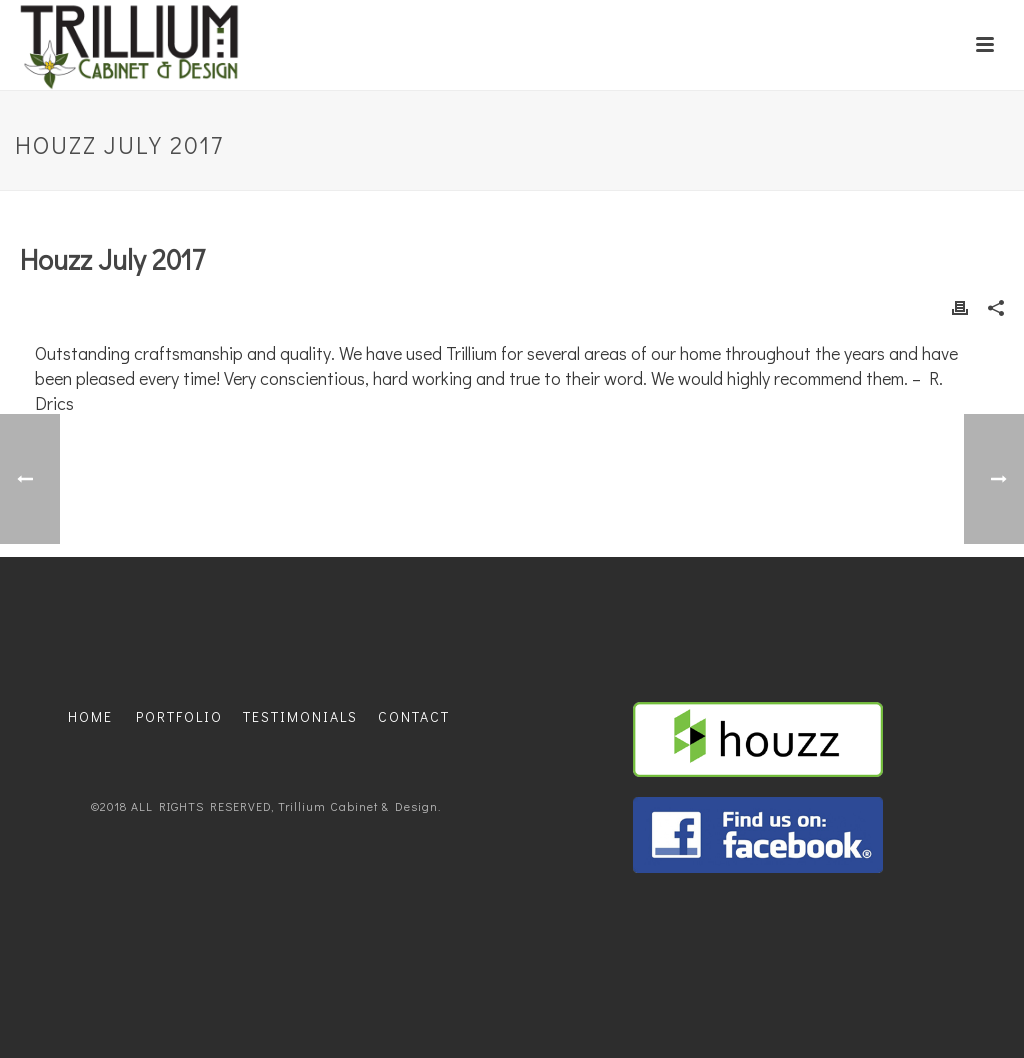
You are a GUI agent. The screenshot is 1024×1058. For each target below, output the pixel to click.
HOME (90, 716)
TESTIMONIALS (300, 716)
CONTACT (414, 716)
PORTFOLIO (179, 716)
